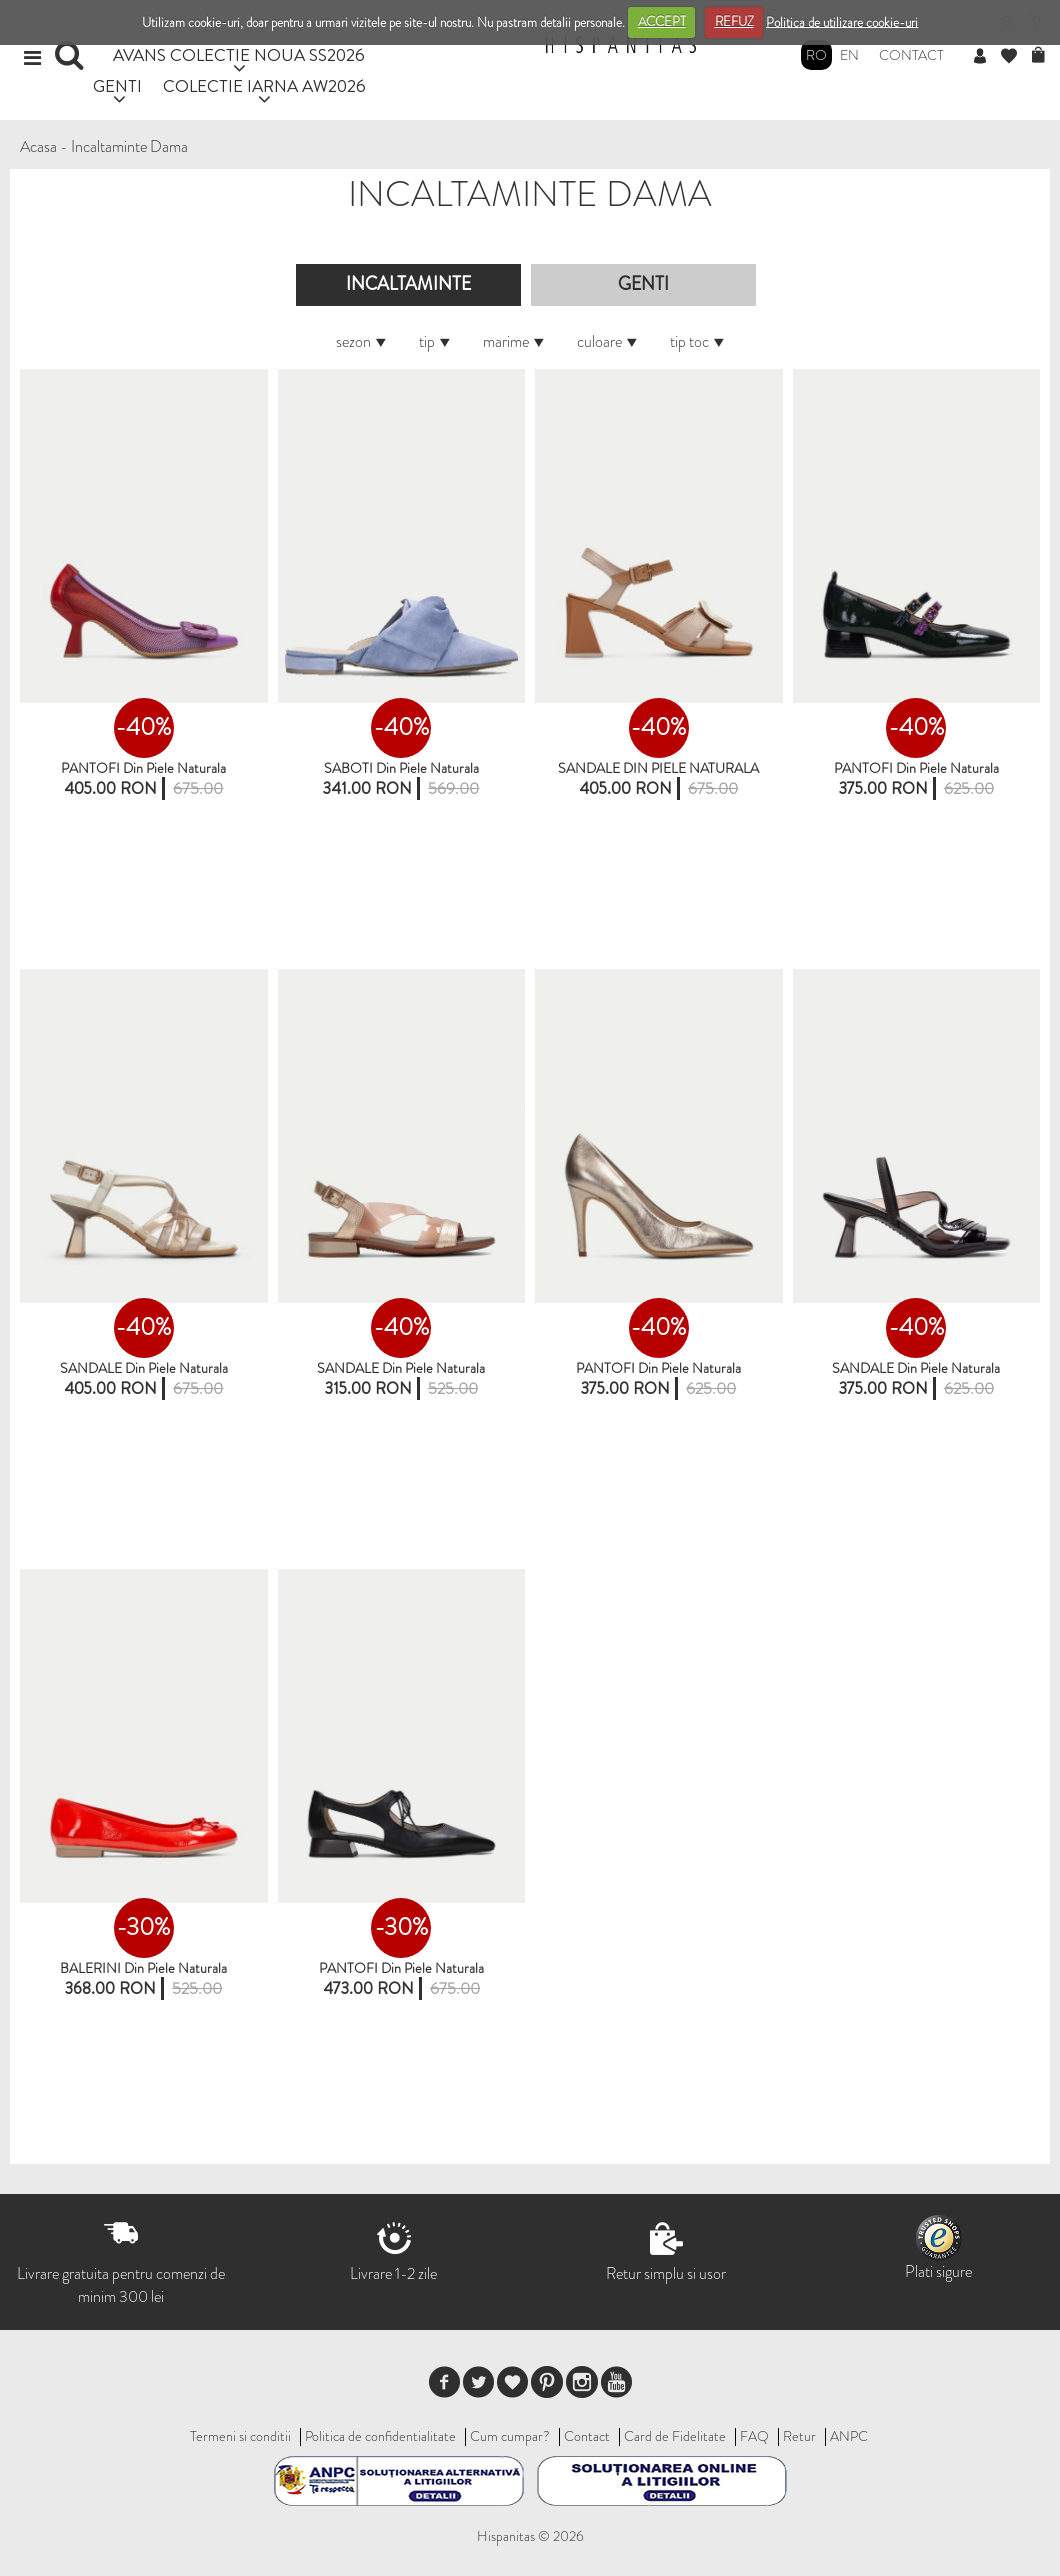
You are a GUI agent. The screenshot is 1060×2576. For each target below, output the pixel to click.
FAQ (754, 2436)
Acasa (38, 146)
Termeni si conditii (240, 2436)
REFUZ (734, 21)
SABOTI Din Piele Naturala (401, 768)
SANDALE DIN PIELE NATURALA (658, 768)
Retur (799, 2436)
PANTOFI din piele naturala (143, 768)
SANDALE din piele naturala (144, 1368)
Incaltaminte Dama (129, 146)
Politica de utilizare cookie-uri (842, 21)
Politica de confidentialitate (380, 2436)
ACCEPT (662, 21)
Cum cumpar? (510, 2436)
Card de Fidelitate (675, 2436)
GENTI (117, 85)
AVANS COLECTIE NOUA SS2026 (239, 54)
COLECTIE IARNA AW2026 (264, 85)
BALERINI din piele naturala (143, 1968)
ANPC (849, 2436)
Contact (911, 55)
